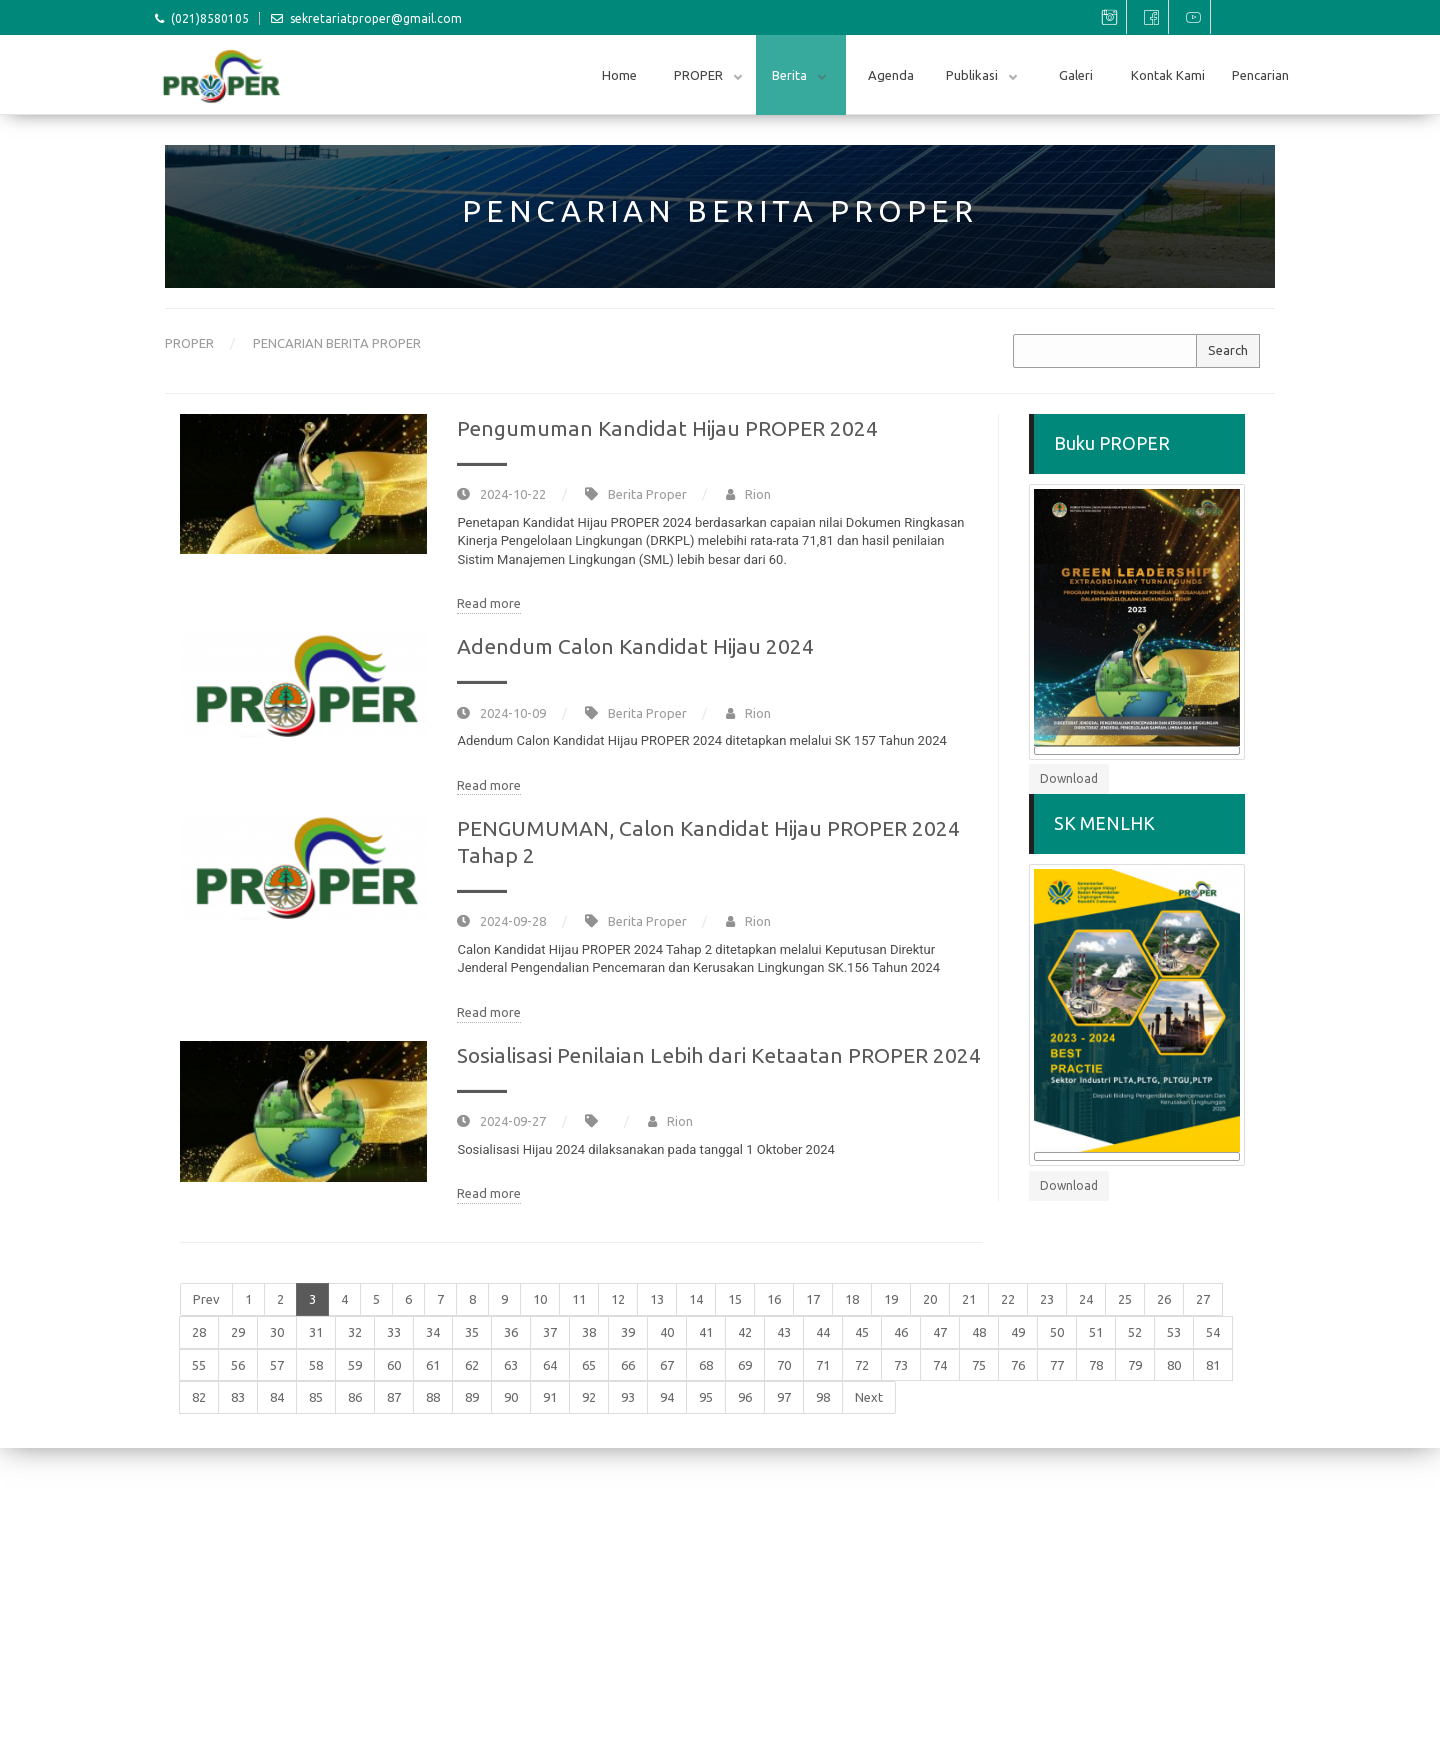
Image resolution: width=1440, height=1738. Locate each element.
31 (316, 1332)
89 (472, 1397)
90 (511, 1397)
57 (277, 1365)
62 (472, 1365)
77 (1057, 1365)
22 (1008, 1299)
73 (901, 1365)
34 (433, 1332)
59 (355, 1365)
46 (901, 1332)
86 (355, 1397)
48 (979, 1332)
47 (940, 1332)
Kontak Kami (1168, 75)
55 (199, 1365)
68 (706, 1365)
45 (862, 1332)
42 (745, 1332)
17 (813, 1299)
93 (628, 1397)
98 (823, 1397)
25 (1125, 1299)
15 (735, 1299)
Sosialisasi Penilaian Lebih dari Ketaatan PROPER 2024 (719, 1055)
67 (667, 1365)
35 (472, 1332)
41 (706, 1332)
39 (628, 1332)
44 (823, 1332)
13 (657, 1299)
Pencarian (1260, 75)
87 (394, 1397)
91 (550, 1397)
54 (1213, 1332)
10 (540, 1299)
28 (199, 1332)
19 (891, 1299)
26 (1164, 1299)
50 (1057, 1332)
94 (667, 1397)
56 (238, 1365)
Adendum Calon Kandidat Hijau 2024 (635, 646)
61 (433, 1365)
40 (667, 1332)
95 (706, 1397)
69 (745, 1365)
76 (1018, 1365)
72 (862, 1365)
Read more (489, 603)
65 (589, 1365)
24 (1086, 1299)
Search (1228, 350)
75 (979, 1365)
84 (277, 1397)
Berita (791, 75)
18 (852, 1299)
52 (1135, 1332)
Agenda (891, 75)
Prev (206, 1299)
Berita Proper (647, 494)
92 (589, 1397)
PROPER (700, 75)
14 (696, 1299)
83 (238, 1397)
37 (550, 1332)
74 (940, 1365)
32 (355, 1332)
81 (1213, 1365)
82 (199, 1397)
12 (618, 1299)
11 (579, 1299)
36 (511, 1332)
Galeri (1076, 75)
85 (316, 1397)
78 (1096, 1365)
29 (238, 1332)
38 (589, 1332)
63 (511, 1365)
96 (745, 1397)
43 (784, 1332)
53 (1174, 1332)
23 (1047, 1299)
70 (784, 1365)
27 (1203, 1299)
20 (930, 1299)
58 (316, 1365)
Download (1069, 778)
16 (774, 1299)
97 (784, 1397)
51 (1096, 1332)
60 (394, 1365)
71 (823, 1365)
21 (969, 1299)
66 (628, 1365)
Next (869, 1397)
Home (619, 75)
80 (1174, 1365)
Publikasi (973, 75)
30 (277, 1332)
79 (1135, 1365)
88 (433, 1397)
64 (550, 1365)
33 (394, 1332)
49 (1018, 1332)
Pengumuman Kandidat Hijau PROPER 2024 (667, 428)
